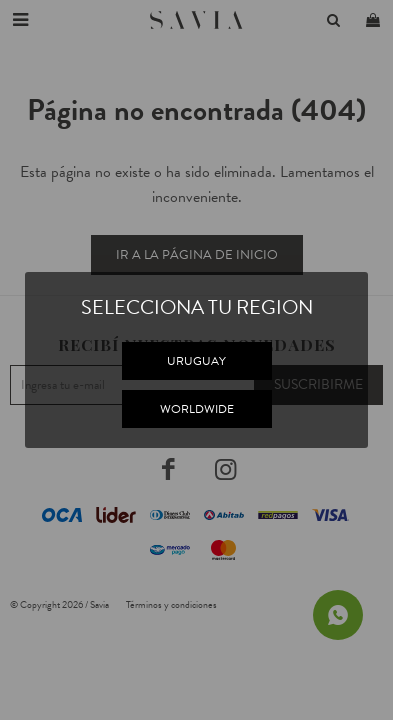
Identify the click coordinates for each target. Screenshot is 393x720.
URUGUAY (196, 361)
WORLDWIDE (197, 409)
